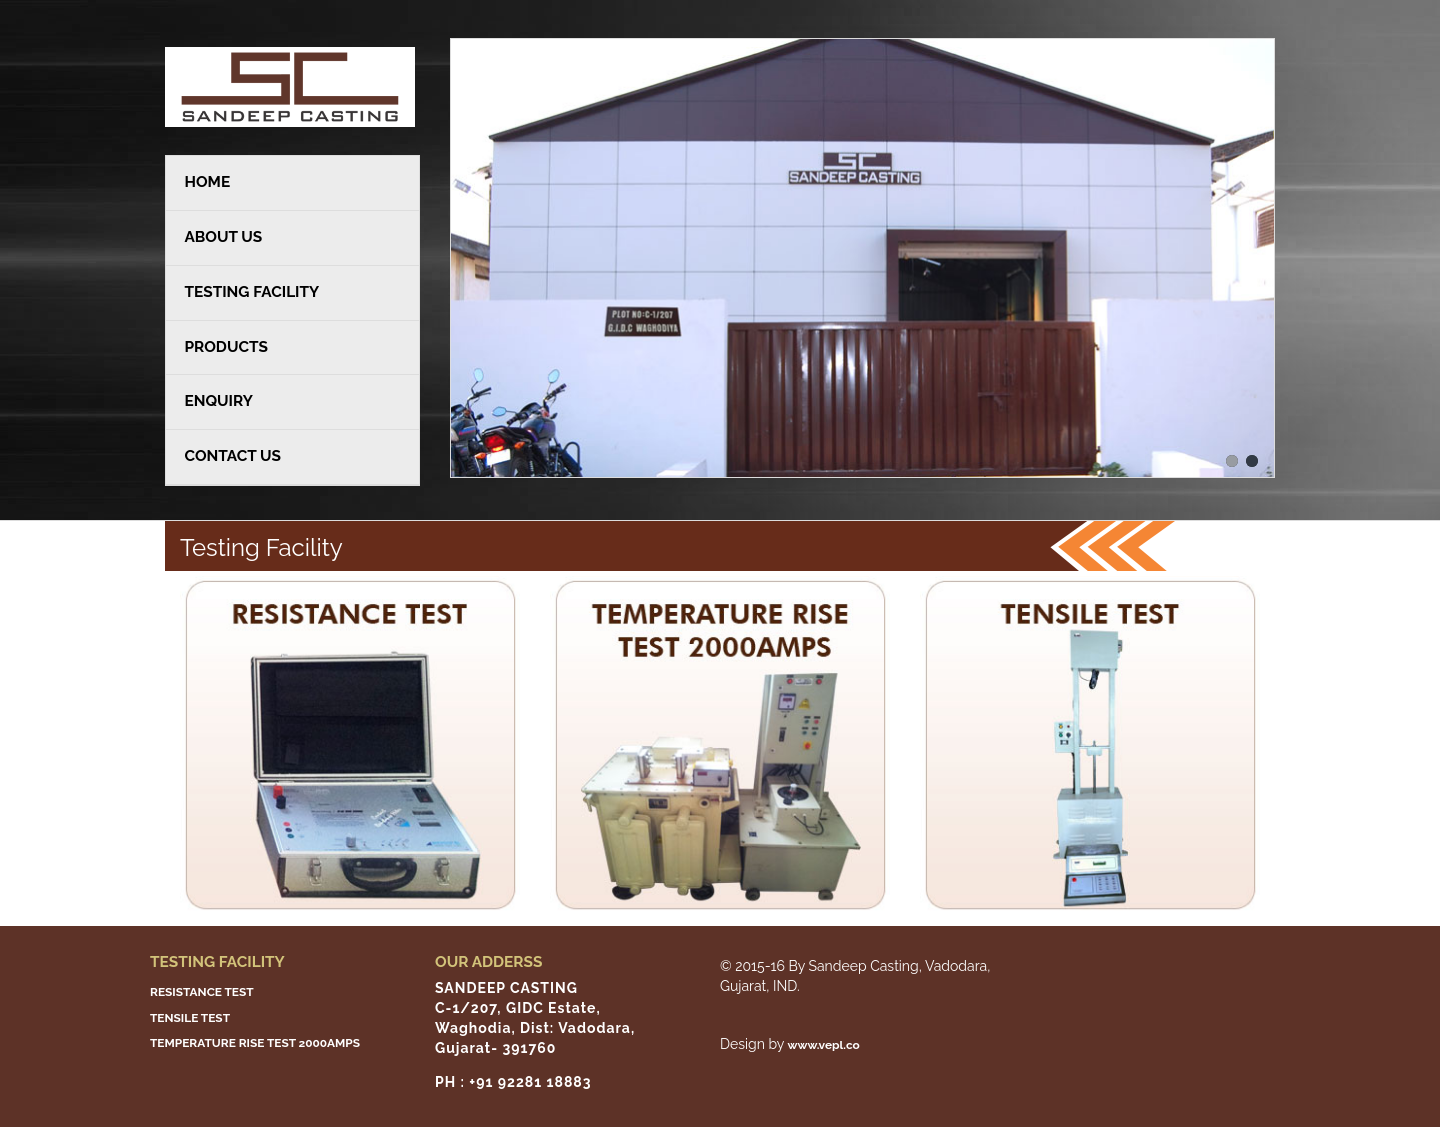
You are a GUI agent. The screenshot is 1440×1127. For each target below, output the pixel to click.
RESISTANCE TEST (202, 992)
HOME (207, 182)
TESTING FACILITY (251, 292)
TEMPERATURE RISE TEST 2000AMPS (255, 1043)
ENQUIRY (218, 401)
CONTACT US (232, 456)
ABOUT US (223, 237)
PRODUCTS (225, 347)
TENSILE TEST (190, 1017)
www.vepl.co (824, 1045)
